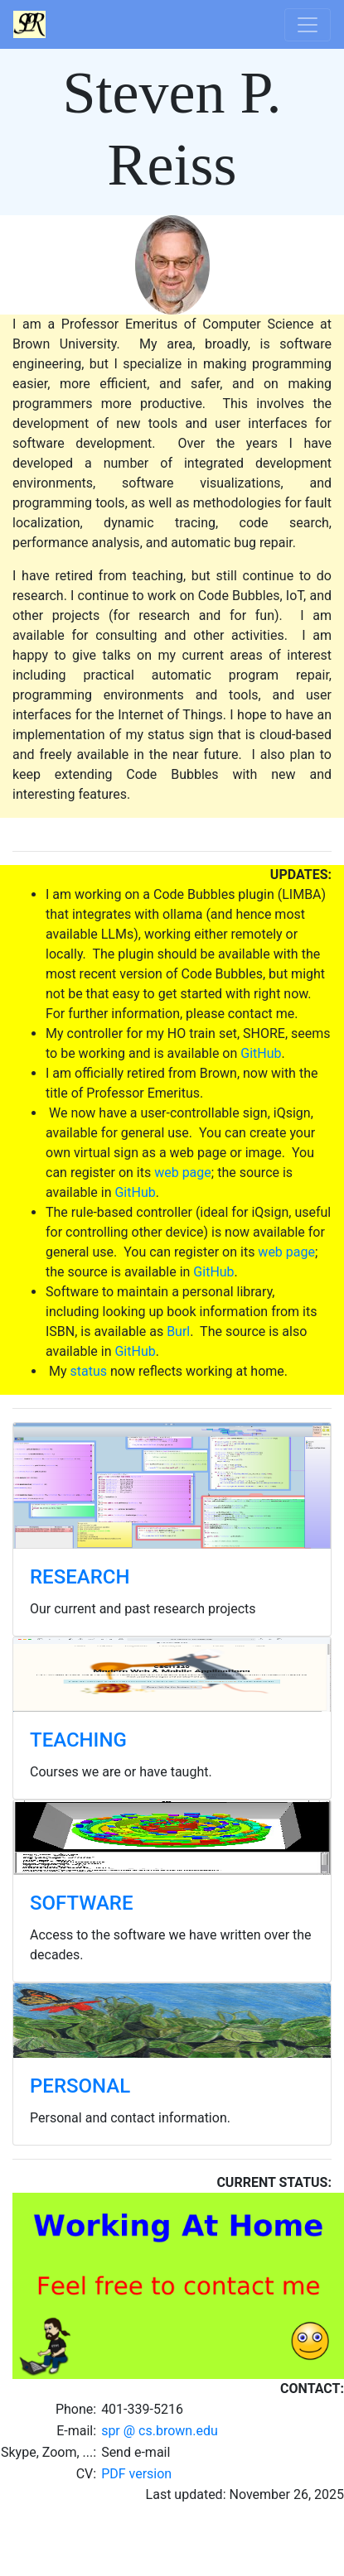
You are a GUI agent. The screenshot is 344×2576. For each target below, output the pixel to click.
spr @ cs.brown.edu (159, 2431)
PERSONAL (80, 2086)
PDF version (136, 2474)
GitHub (260, 1053)
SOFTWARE (81, 1903)
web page (182, 1172)
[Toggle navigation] (307, 24)
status (88, 1371)
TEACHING (78, 1740)
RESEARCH (79, 1576)
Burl (178, 1331)
